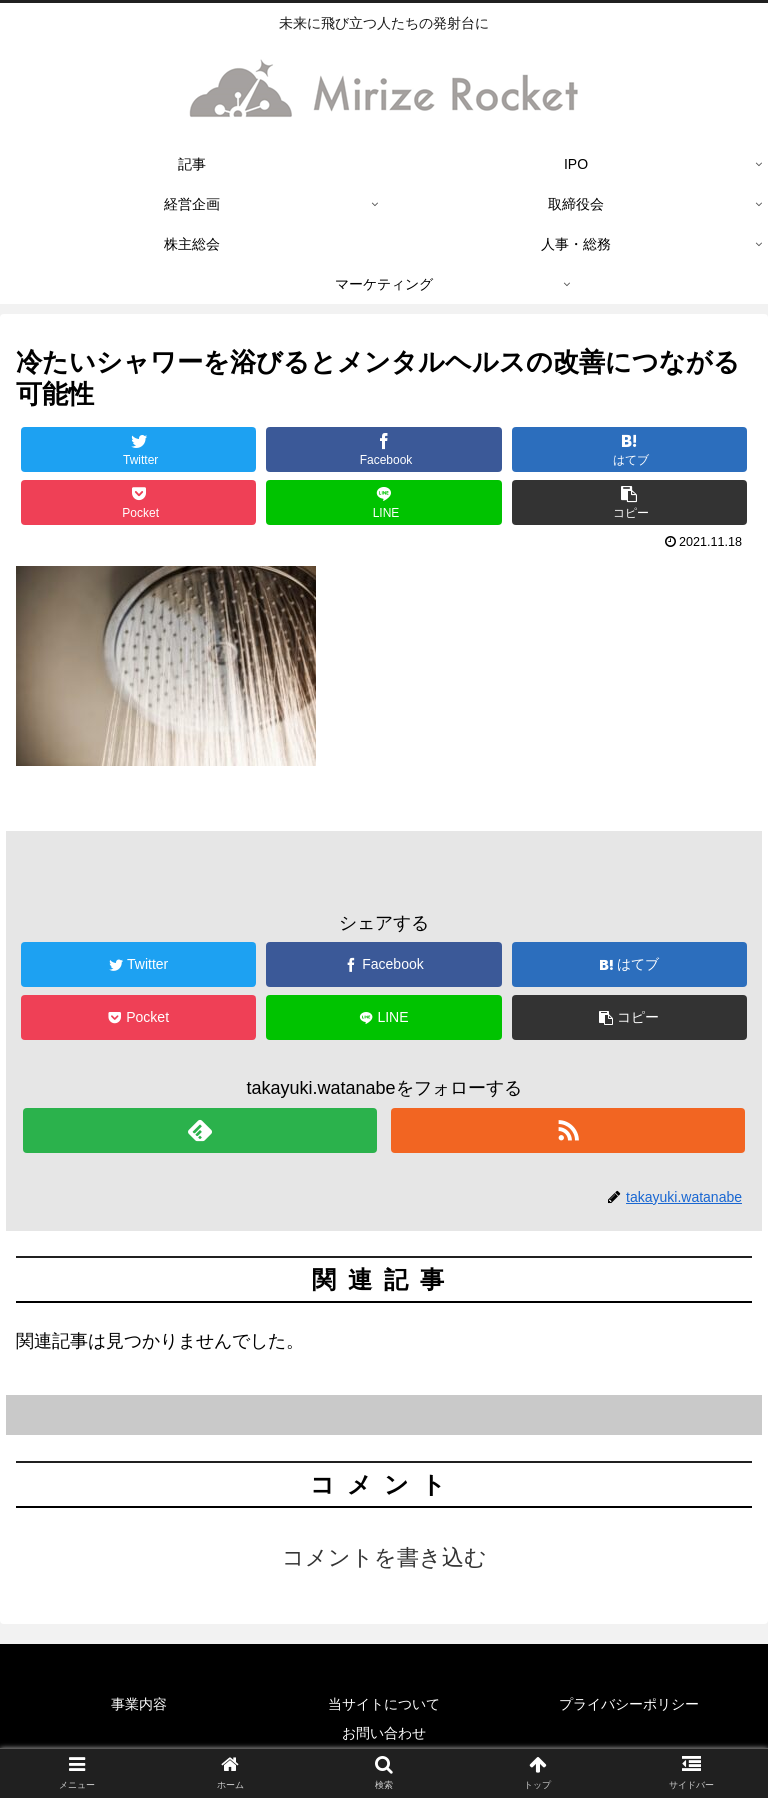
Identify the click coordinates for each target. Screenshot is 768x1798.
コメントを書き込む (384, 1557)
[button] (630, 502)
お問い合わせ (384, 1733)
